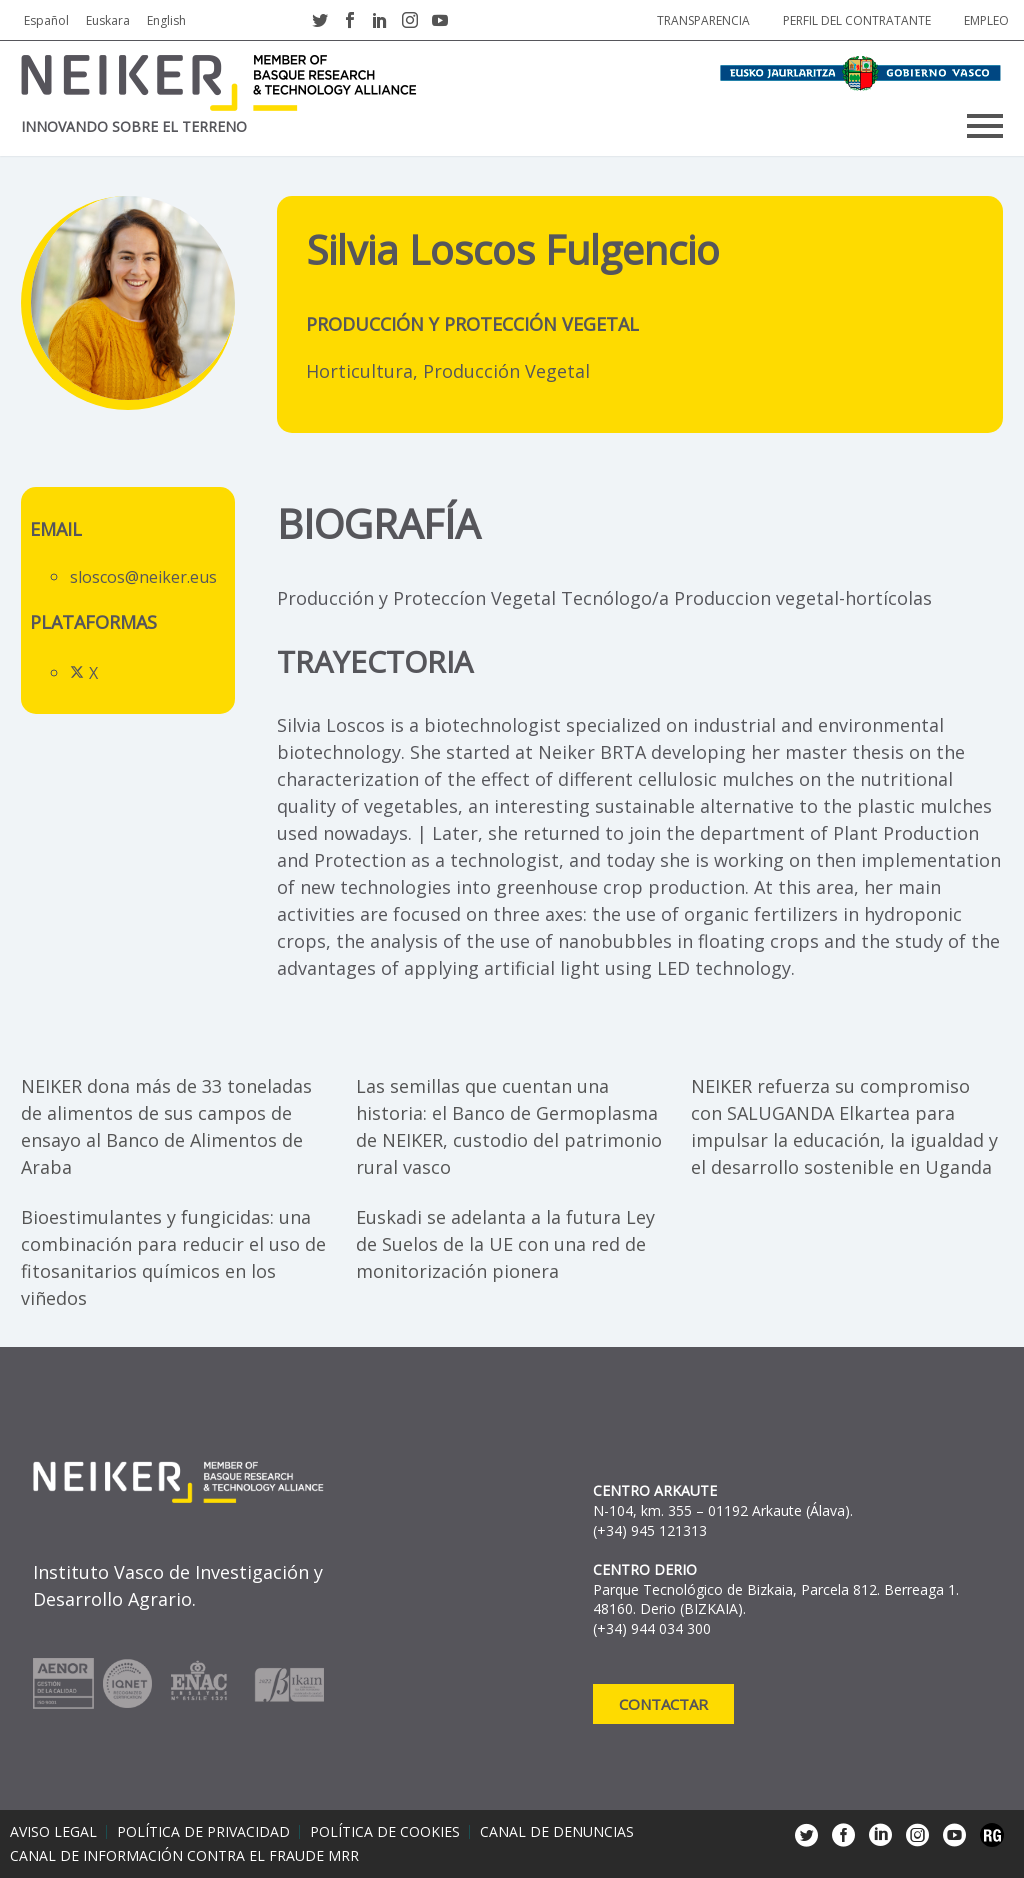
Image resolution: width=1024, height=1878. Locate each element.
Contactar (663, 1704)
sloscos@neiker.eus (143, 577)
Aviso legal (53, 1832)
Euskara (108, 20)
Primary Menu (985, 126)
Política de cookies (385, 1832)
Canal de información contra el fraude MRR (184, 1856)
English (166, 20)
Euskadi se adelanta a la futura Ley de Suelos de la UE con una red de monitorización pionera (505, 1244)
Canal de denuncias (557, 1832)
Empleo (986, 20)
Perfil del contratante (857, 20)
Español (46, 20)
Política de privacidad (203, 1832)
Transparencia (703, 20)
